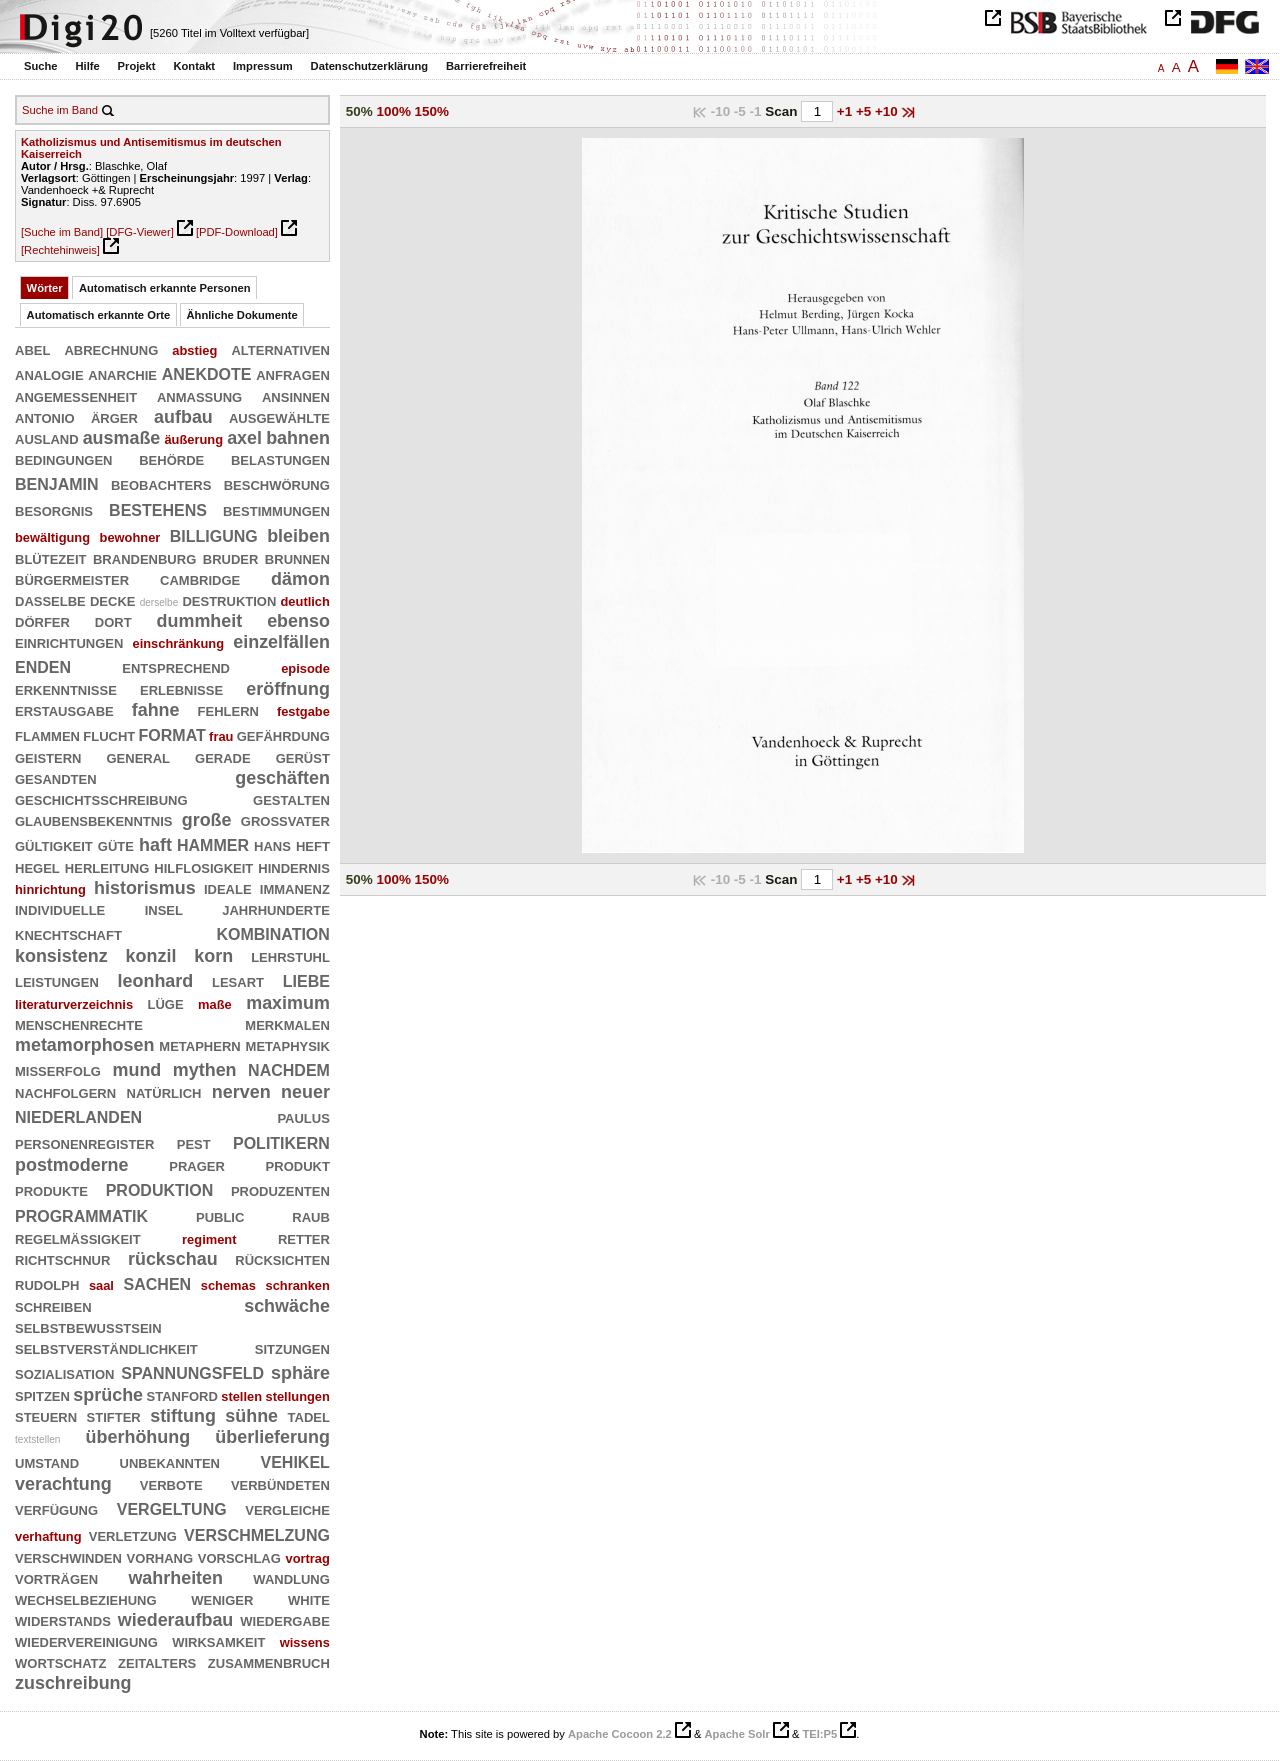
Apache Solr (737, 1734)
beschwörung (277, 484)
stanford (182, 1395)
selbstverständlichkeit (106, 1348)
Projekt (137, 66)
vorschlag (239, 1557)
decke (113, 600)
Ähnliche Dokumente (242, 315)
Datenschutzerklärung (370, 66)
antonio (45, 417)
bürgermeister (72, 579)
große (207, 820)
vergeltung (172, 1507)
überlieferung (272, 1437)
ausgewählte (279, 417)
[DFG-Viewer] (140, 232)
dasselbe (50, 600)
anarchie (122, 374)
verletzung (133, 1535)
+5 (865, 111)
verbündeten (280, 1484)
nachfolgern (65, 1092)
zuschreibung (73, 1683)
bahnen (298, 438)
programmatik (81, 1214)
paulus (303, 1117)
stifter (114, 1416)
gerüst (303, 757)
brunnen (297, 558)
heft (313, 845)
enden (43, 665)
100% (394, 111)
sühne (251, 1416)
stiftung (183, 1416)
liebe (306, 979)
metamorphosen (84, 1045)
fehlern (228, 710)
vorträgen (56, 1578)
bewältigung (52, 537)
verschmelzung (257, 1533)
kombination (272, 932)
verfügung (56, 1509)
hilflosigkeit (203, 867)
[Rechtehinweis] (60, 250)
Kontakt (194, 66)
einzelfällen (281, 642)
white (309, 1599)
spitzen (42, 1395)
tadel (309, 1416)
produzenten (280, 1190)
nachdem (289, 1068)
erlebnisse (181, 689)
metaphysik (288, 1045)
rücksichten (282, 1259)
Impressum (263, 66)
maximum (288, 1003)
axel (244, 438)
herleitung (107, 867)
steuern (46, 1416)
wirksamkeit (218, 1641)
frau (221, 736)
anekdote (207, 372)
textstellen (37, 1439)
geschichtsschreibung (101, 799)
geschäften (282, 778)
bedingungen (64, 459)
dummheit (200, 621)
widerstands (63, 1620)
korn (213, 956)
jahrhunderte (276, 909)
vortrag (308, 1558)
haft (155, 845)
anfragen (293, 374)
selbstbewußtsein (88, 1327)
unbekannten (170, 1462)
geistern (48, 757)
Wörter (45, 288)
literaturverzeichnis (74, 1004)
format (172, 733)
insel (164, 909)
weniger (222, 1599)
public (220, 1216)
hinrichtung (50, 889)
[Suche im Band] (62, 232)
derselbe (159, 602)
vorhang (160, 1557)
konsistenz (61, 956)
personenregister (84, 1143)
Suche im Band (60, 110)
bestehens (158, 508)
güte (116, 845)
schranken (297, 1285)
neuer (305, 1092)
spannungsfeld (192, 1371)
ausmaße (122, 438)
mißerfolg (58, 1070)
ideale (228, 888)
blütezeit (51, 558)
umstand (47, 1462)
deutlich (305, 601)
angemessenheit (76, 396)
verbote (171, 1484)
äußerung (193, 439)
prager (197, 1165)
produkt (298, 1165)
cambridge (200, 579)
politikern (281, 1141)
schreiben (53, 1306)
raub (311, 1216)
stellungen (298, 1396)
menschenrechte (79, 1024)
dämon (300, 579)
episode (305, 668)
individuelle (60, 909)
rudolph (47, 1284)
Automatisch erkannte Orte (99, 315)
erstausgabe (64, 710)
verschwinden (68, 1557)
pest (194, 1143)
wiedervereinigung (86, 1641)
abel (32, 349)
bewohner (130, 537)
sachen (158, 1282)
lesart (238, 981)
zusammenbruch (269, 1662)
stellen (241, 1396)
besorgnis (54, 510)
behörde (171, 459)
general (138, 757)
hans (272, 845)
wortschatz (60, 1662)
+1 (846, 111)
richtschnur (62, 1259)
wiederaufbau (176, 1620)
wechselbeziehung (86, 1599)
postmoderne (72, 1165)
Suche (41, 66)
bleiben (298, 536)
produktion (160, 1188)
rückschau (173, 1259)
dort (113, 621)
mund (137, 1070)
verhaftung (48, 1536)
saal (101, 1285)
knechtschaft (68, 934)
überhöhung (138, 1437)
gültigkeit (54, 845)
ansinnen (296, 396)
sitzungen (292, 1348)
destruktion (229, 600)
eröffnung (288, 689)
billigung (214, 534)
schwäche (287, 1306)
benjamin (57, 482)
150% (432, 111)
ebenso (298, 621)
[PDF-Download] (237, 232)
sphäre (300, 1373)
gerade (223, 757)
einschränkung (179, 643)
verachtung (63, 1484)
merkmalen (287, 1024)
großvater (285, 820)
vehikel (295, 1460)
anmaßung (199, 396)
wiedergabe (285, 1620)
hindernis (294, 867)
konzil (151, 956)
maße (215, 1004)
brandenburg (144, 558)
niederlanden (78, 1115)
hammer (213, 843)
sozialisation (64, 1373)
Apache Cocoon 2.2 (620, 1734)
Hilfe (87, 66)
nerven (241, 1092)
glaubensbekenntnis (93, 820)
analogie (49, 374)
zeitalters (157, 1662)
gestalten (291, 799)
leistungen (57, 981)
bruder (231, 558)
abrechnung (111, 349)
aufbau (183, 417)
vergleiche (287, 1509)
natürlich (164, 1092)
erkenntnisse (66, 689)
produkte (51, 1190)
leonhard (156, 981)
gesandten (56, 778)
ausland (47, 438)
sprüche (108, 1395)
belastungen (280, 459)
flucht (109, 735)
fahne (156, 710)
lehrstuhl (290, 956)
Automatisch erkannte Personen (165, 288)
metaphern (199, 1045)
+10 (888, 111)
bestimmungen (276, 510)
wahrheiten (175, 1578)
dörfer (42, 621)
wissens (305, 1642)
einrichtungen (69, 642)
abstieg (194, 350)
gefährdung (283, 735)
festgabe (303, 711)
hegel (37, 867)
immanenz (295, 888)
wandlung (291, 1578)
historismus (145, 888)
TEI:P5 (819, 1734)
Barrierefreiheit (486, 66)
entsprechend (176, 667)
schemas (228, 1285)
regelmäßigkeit (78, 1238)
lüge (166, 1003)
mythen (205, 1070)
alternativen (280, 349)
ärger (114, 417)
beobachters (161, 484)
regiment (209, 1239)
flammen (47, 735)
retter (304, 1238)
